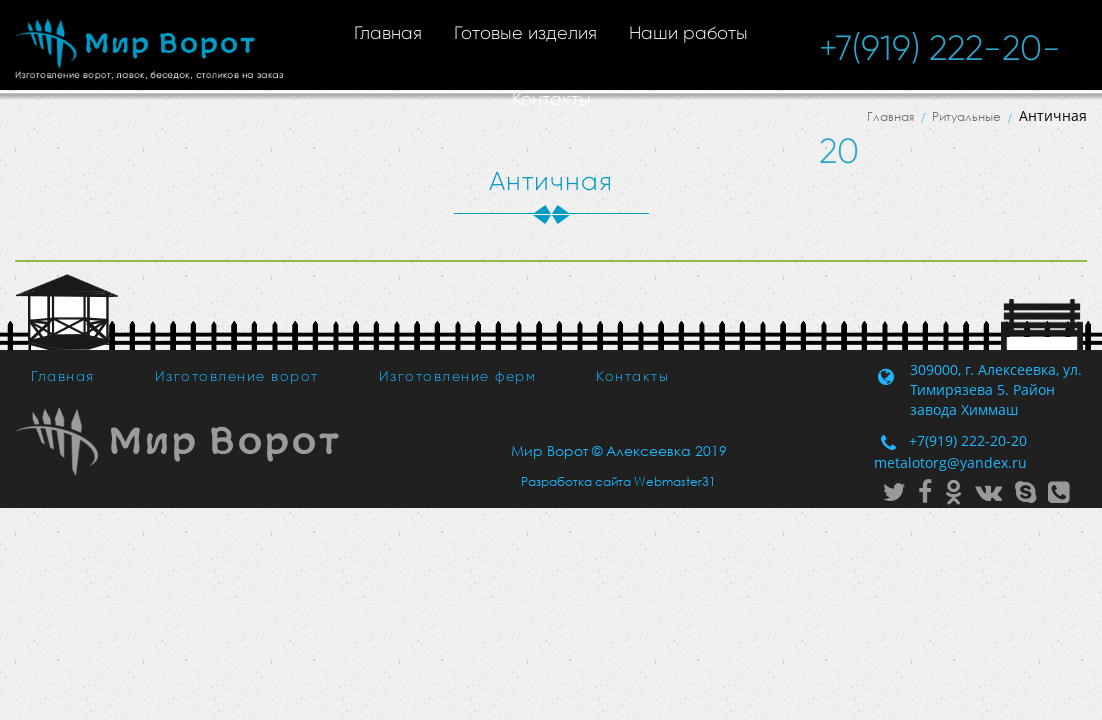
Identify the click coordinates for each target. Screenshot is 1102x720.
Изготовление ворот (237, 376)
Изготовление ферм (458, 376)
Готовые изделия (525, 33)
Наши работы (688, 33)
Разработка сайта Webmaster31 (618, 481)
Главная (388, 33)
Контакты (551, 99)
